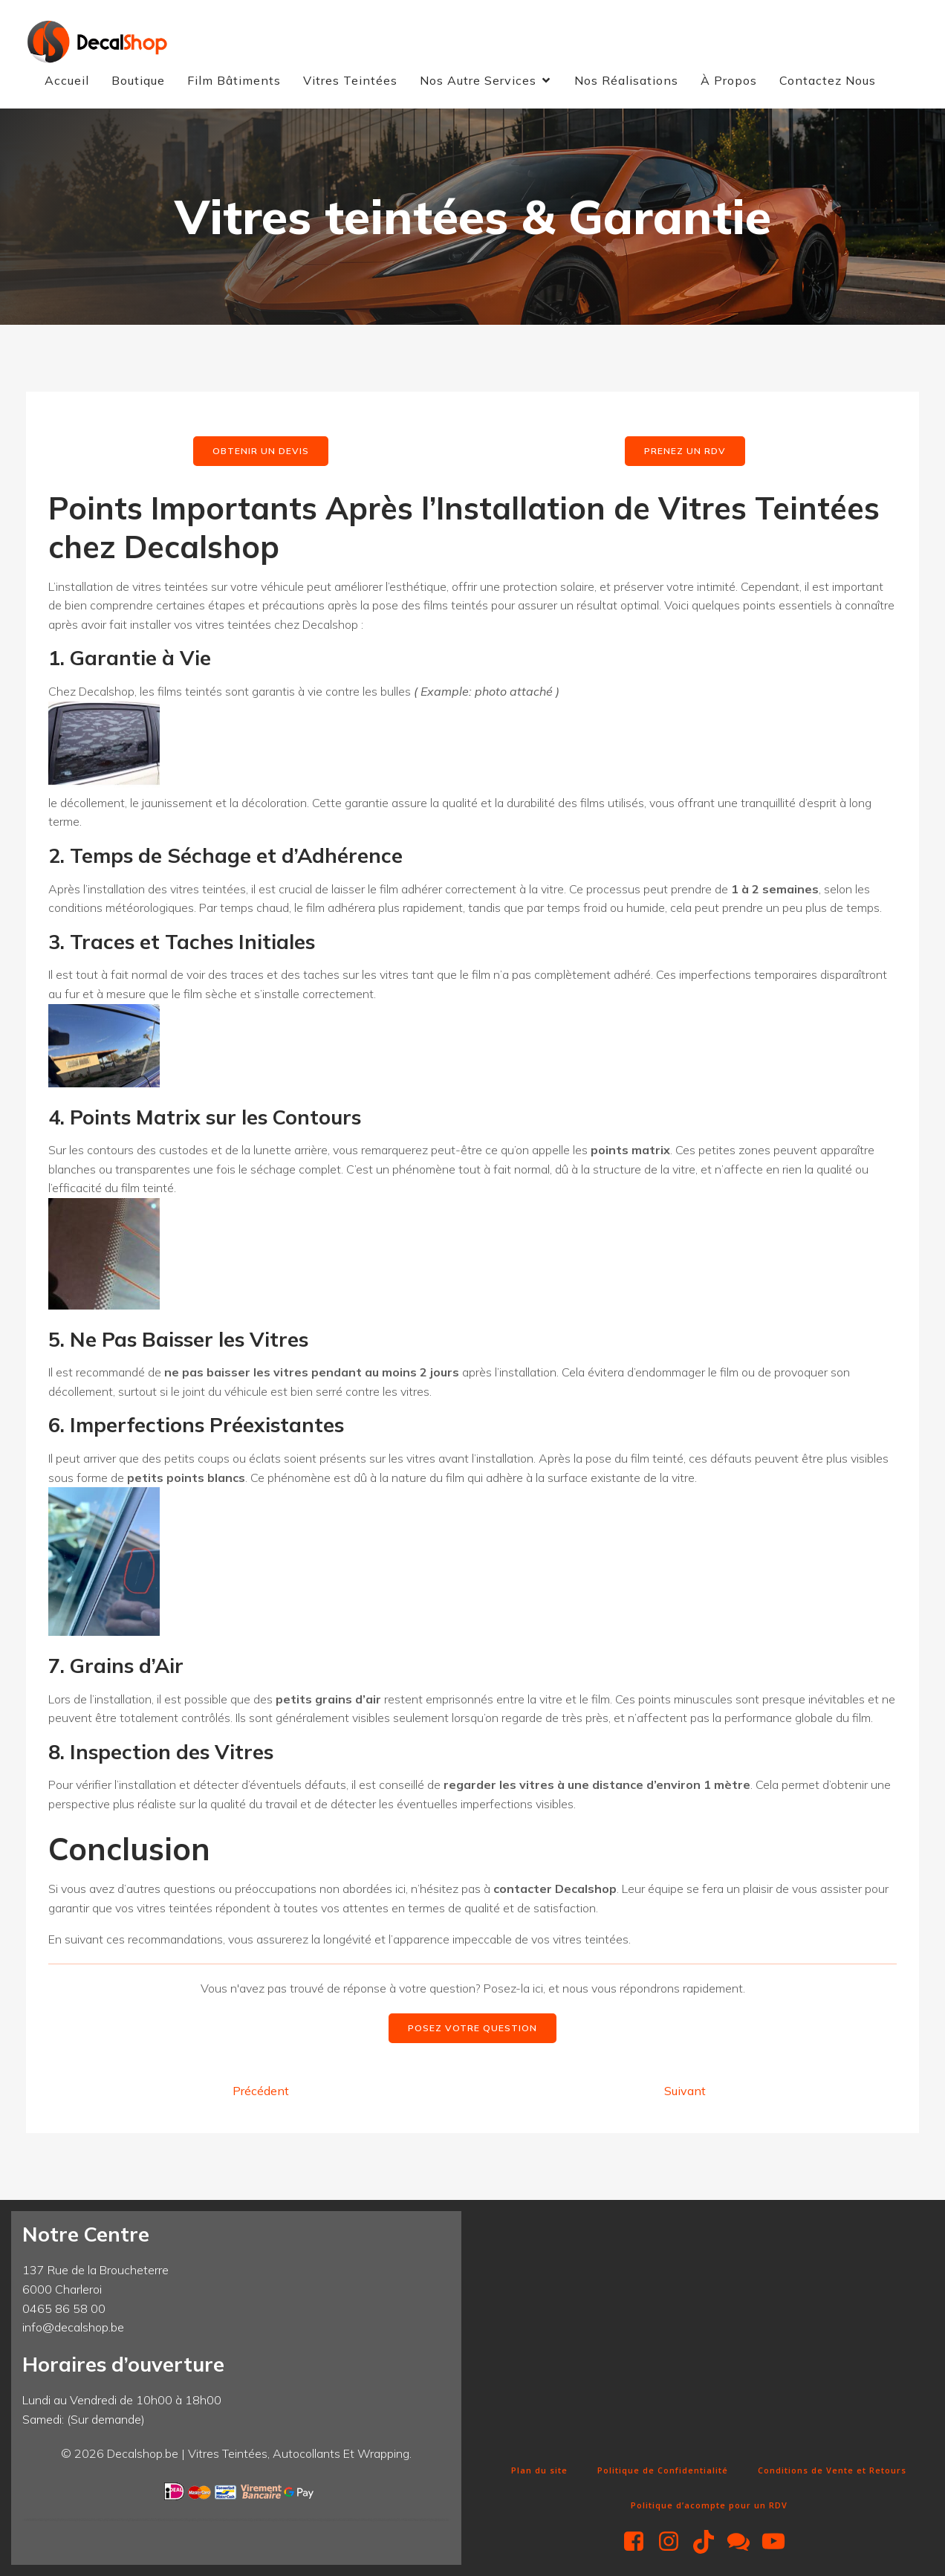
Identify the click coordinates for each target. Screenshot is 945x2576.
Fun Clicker (498, 2444)
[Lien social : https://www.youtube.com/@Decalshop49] (778, 2542)
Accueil (67, 80)
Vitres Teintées (350, 80)
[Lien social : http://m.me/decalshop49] (744, 2542)
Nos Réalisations (626, 80)
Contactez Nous (827, 80)
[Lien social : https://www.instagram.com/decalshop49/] (674, 2542)
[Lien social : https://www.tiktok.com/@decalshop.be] (709, 2542)
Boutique (138, 80)
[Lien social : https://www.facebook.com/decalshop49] (639, 2542)
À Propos (729, 80)
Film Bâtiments (234, 80)
